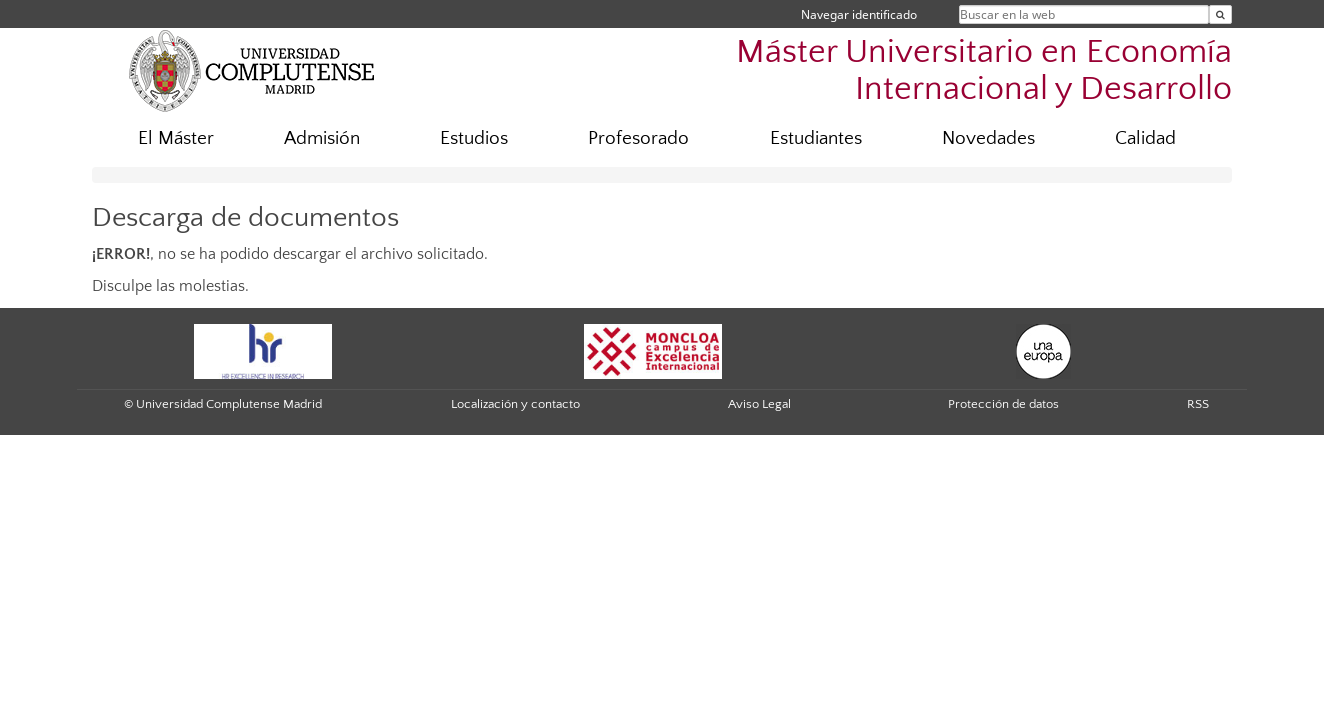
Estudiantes (816, 138)
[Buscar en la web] (1220, 14)
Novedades (988, 138)
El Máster (176, 138)
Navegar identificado (859, 14)
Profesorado (638, 138)
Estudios (474, 138)
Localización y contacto (515, 404)
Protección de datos (1003, 404)
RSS (1198, 404)
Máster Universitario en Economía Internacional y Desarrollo (984, 71)
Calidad (1145, 138)
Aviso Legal (759, 404)
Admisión (322, 138)
